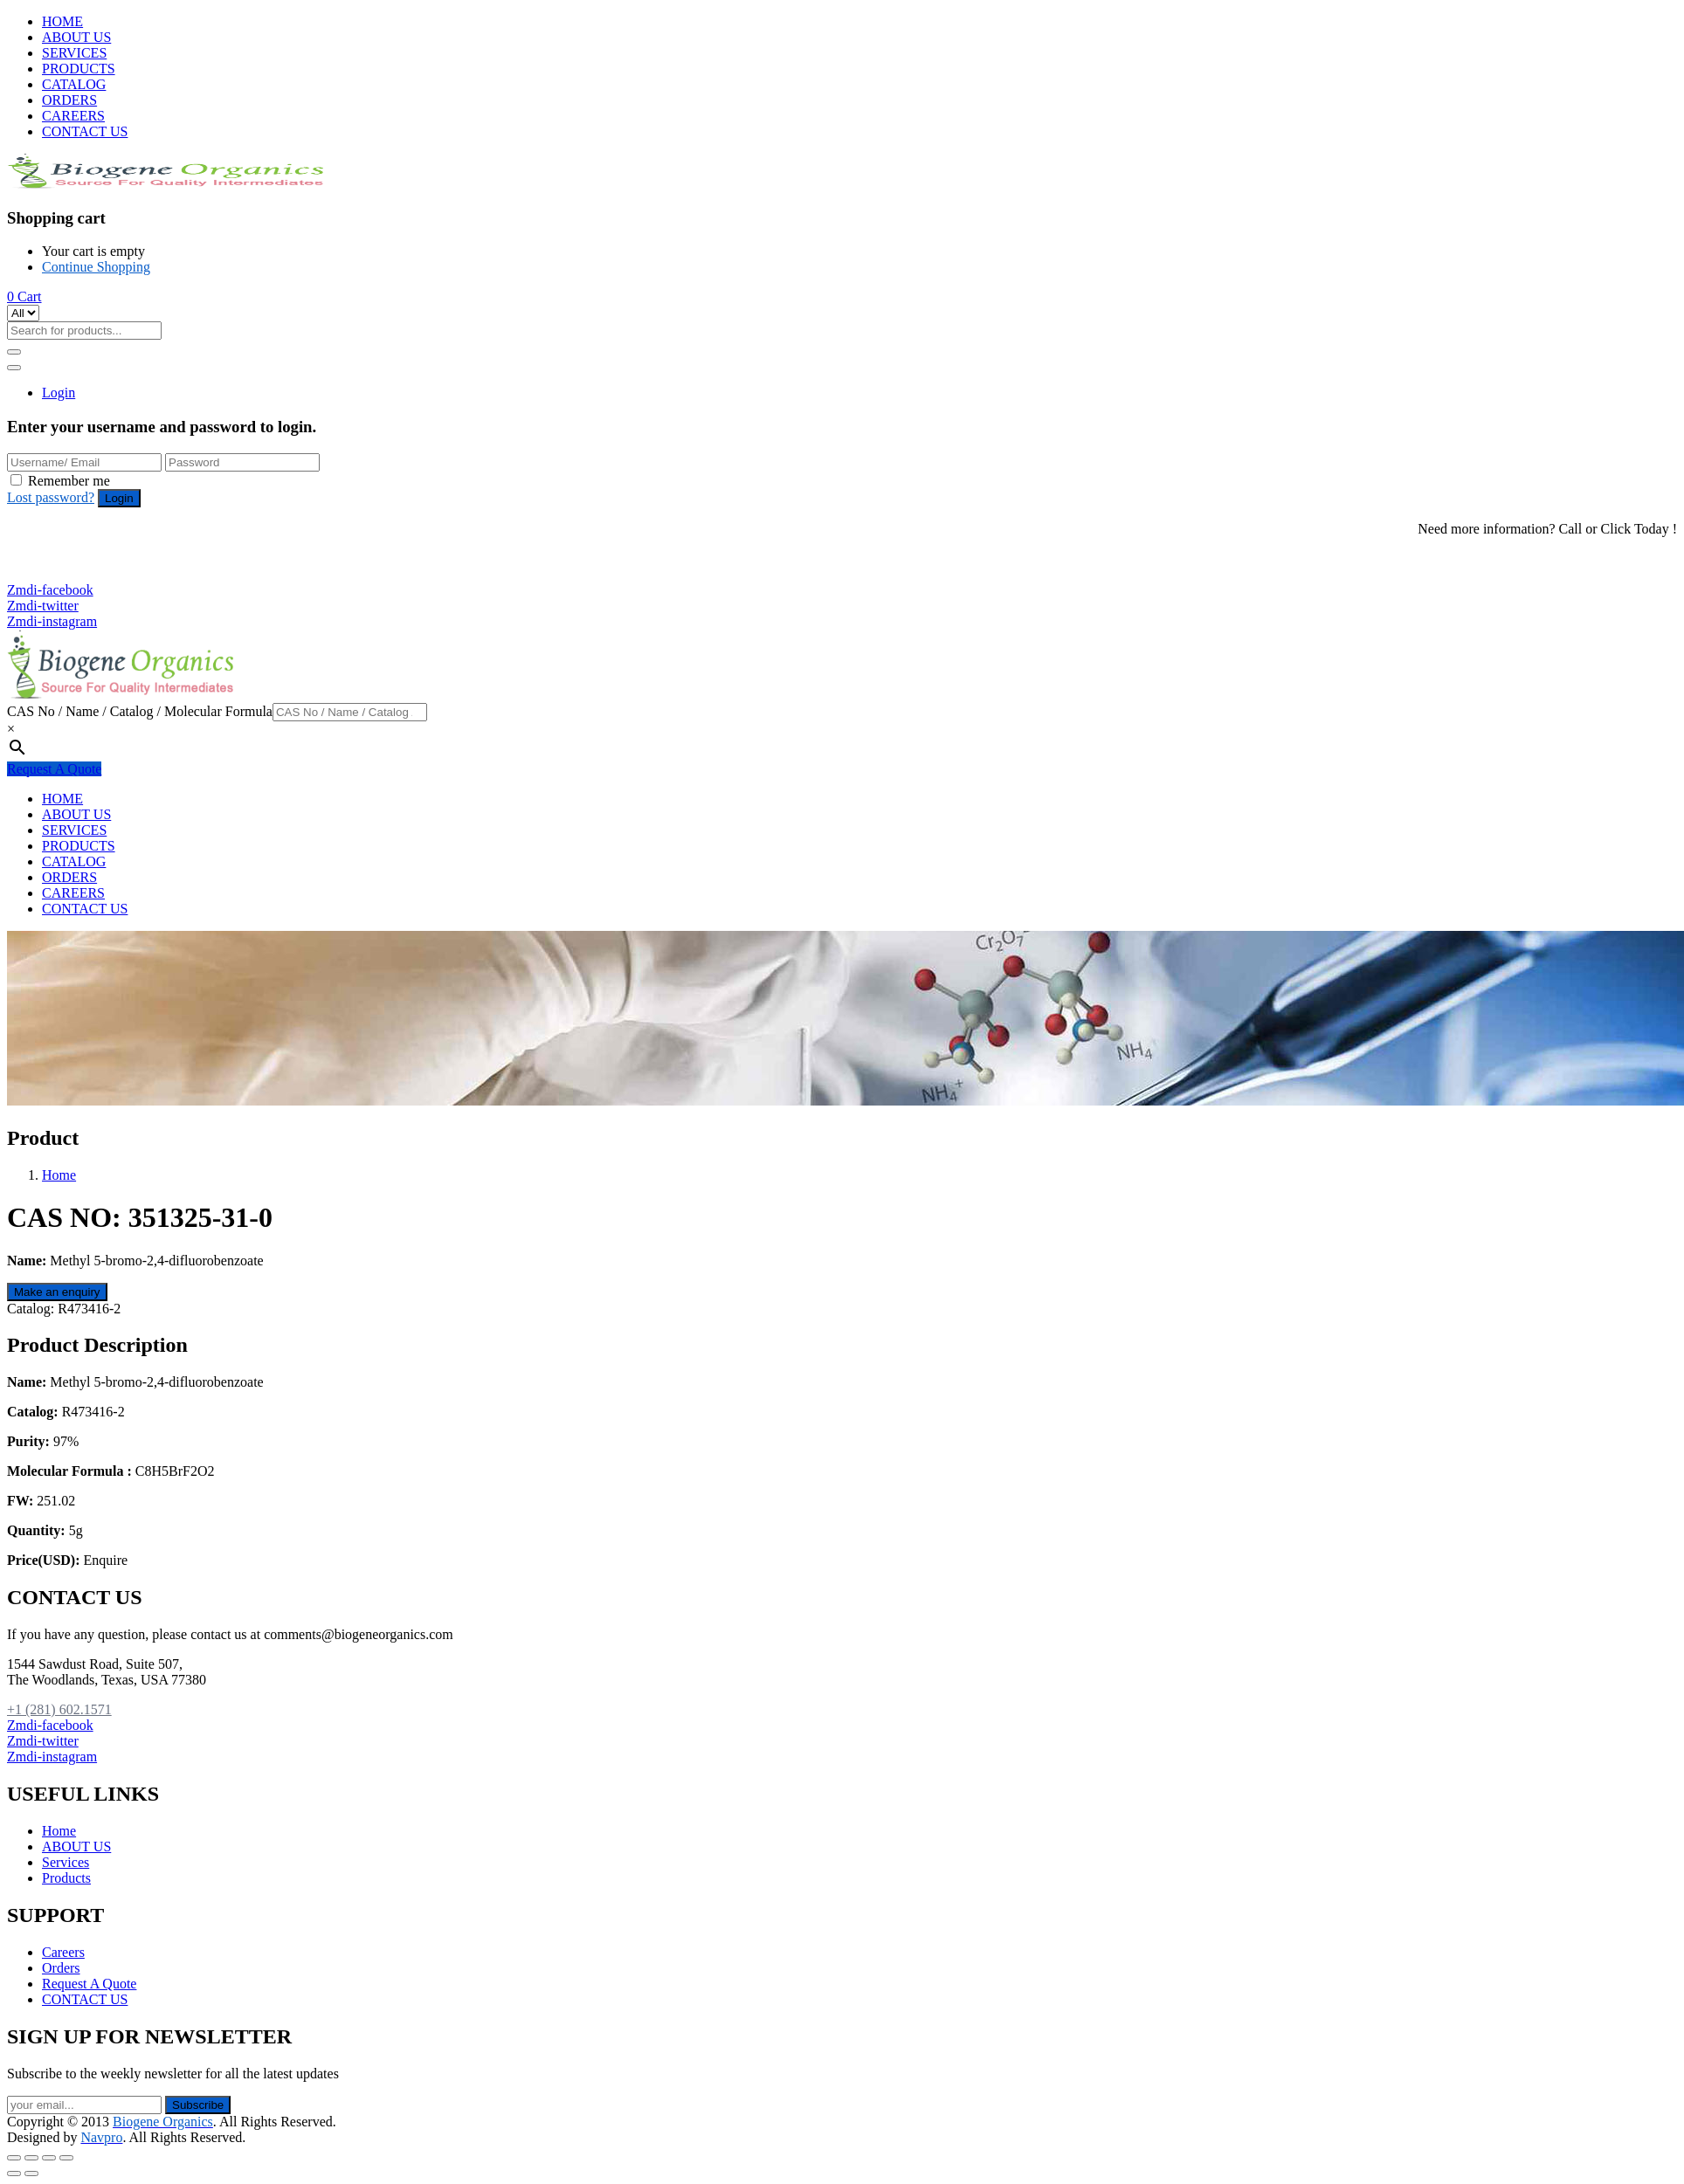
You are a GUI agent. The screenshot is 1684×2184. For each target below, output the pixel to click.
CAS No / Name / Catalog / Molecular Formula (140, 711)
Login (58, 392)
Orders (61, 1967)
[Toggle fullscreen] (49, 2157)
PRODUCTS (78, 68)
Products (66, 1878)
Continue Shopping (96, 266)
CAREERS (73, 115)
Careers (63, 1952)
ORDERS (69, 100)
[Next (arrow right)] (31, 2173)
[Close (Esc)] (14, 2157)
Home (59, 1175)
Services (65, 1862)
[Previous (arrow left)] (14, 2173)
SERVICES (74, 52)
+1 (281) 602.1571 (68, 558)
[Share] (31, 2157)
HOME (62, 21)
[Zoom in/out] (66, 2157)
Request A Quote (54, 768)
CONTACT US (85, 131)
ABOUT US (76, 37)
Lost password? (50, 497)
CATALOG (74, 84)
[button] (24, 296)
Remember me (69, 480)
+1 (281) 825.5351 (68, 574)
